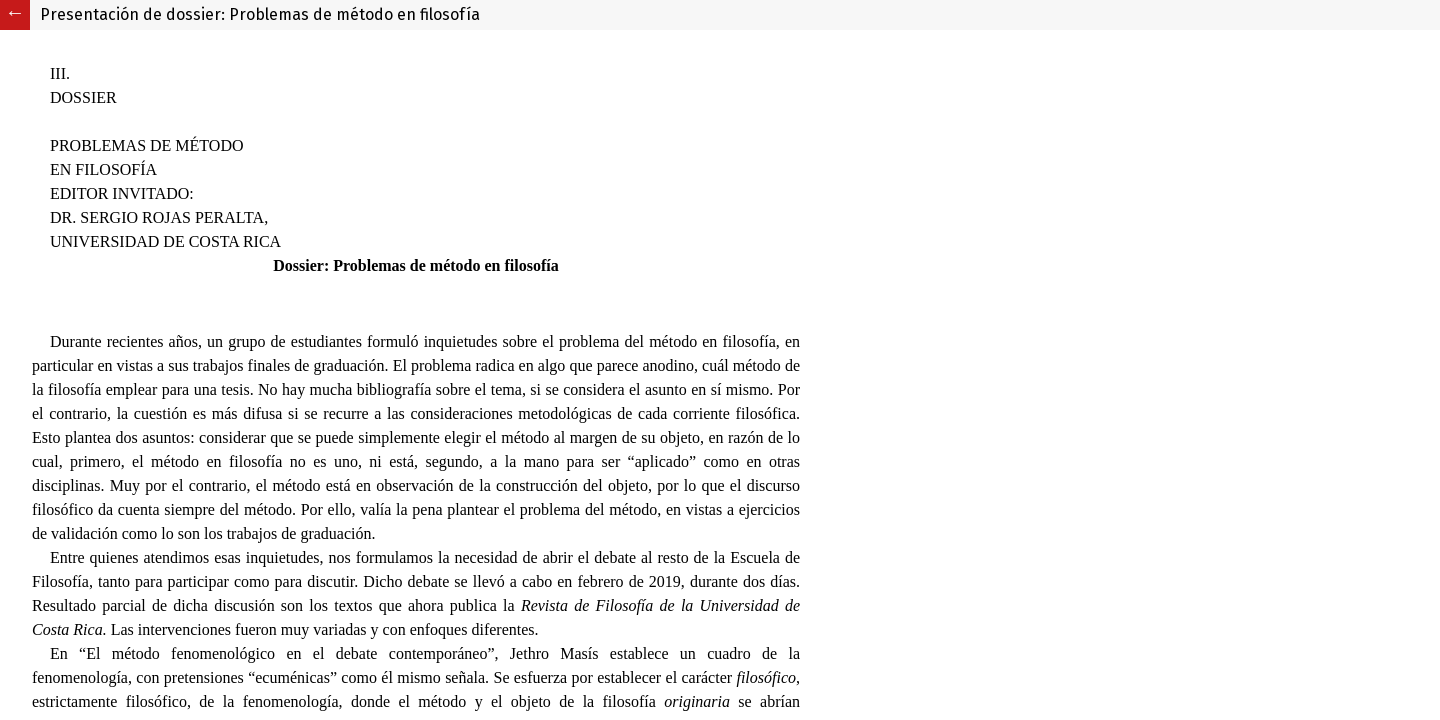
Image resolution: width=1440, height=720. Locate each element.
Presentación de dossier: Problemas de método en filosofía (260, 14)
